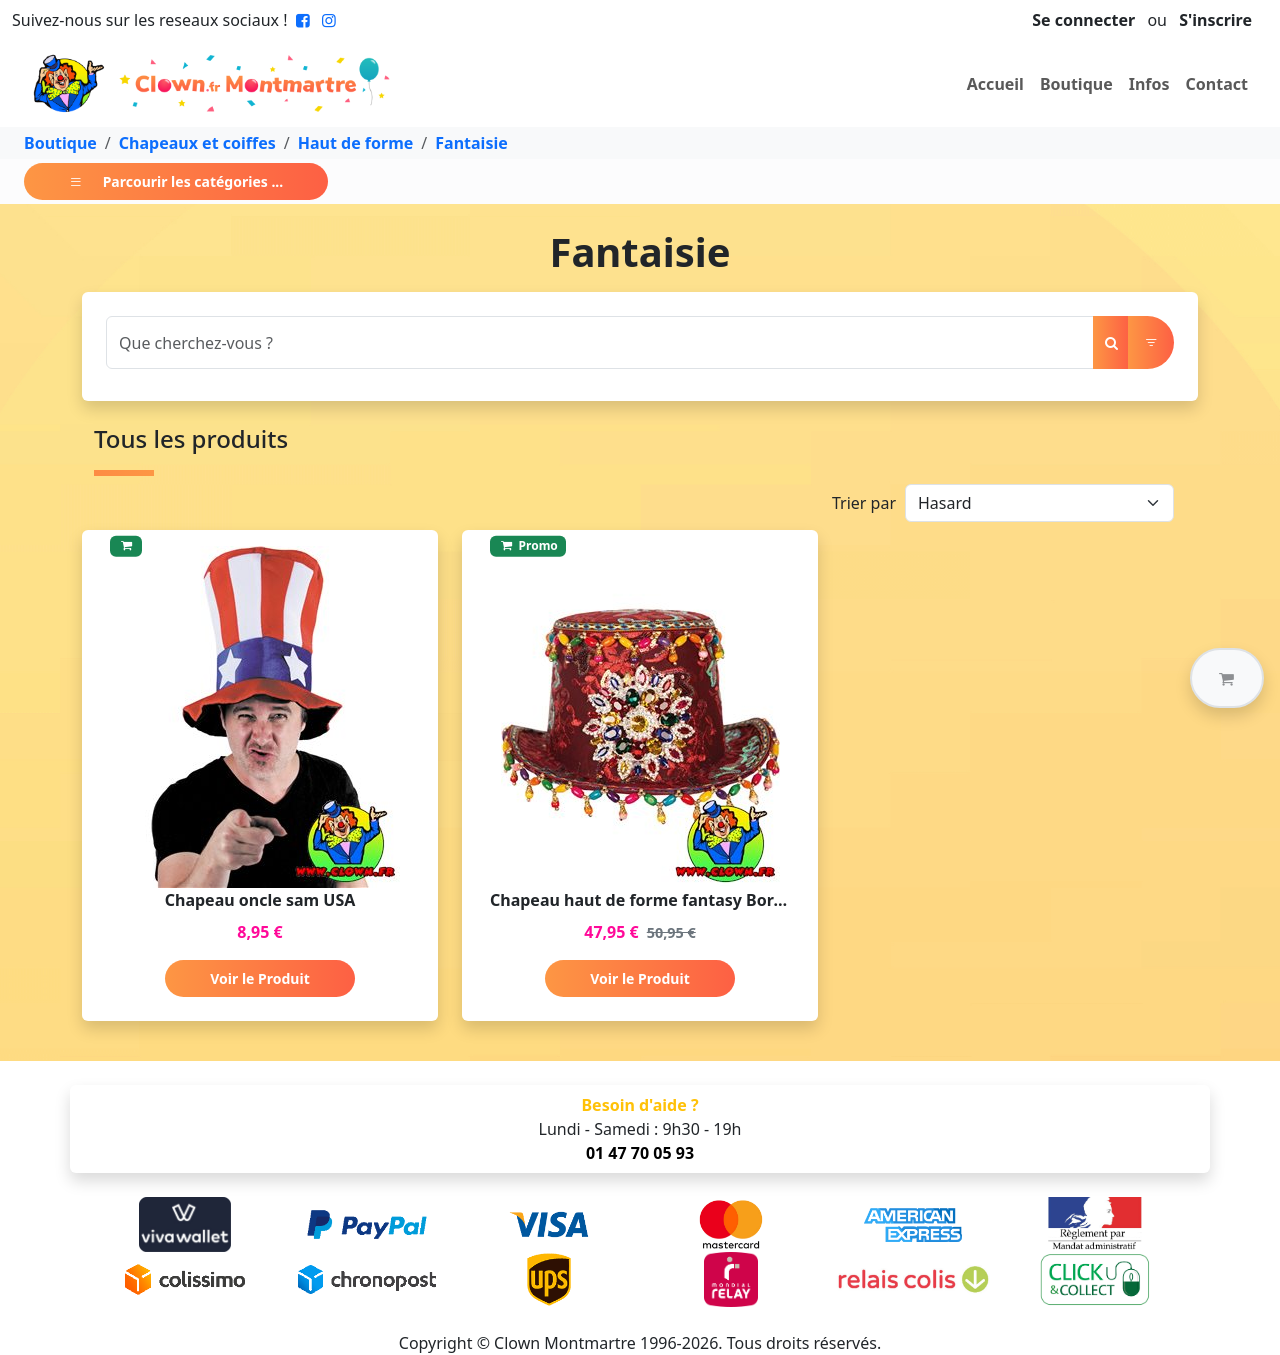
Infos (1149, 84)
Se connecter (1083, 20)
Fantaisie (471, 143)
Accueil (995, 84)
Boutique (1076, 84)
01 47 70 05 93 (640, 1153)
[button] (1227, 678)
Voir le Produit (259, 978)
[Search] (600, 342)
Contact (1217, 84)
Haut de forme (356, 143)
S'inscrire (1215, 20)
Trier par (864, 503)
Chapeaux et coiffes (197, 143)
